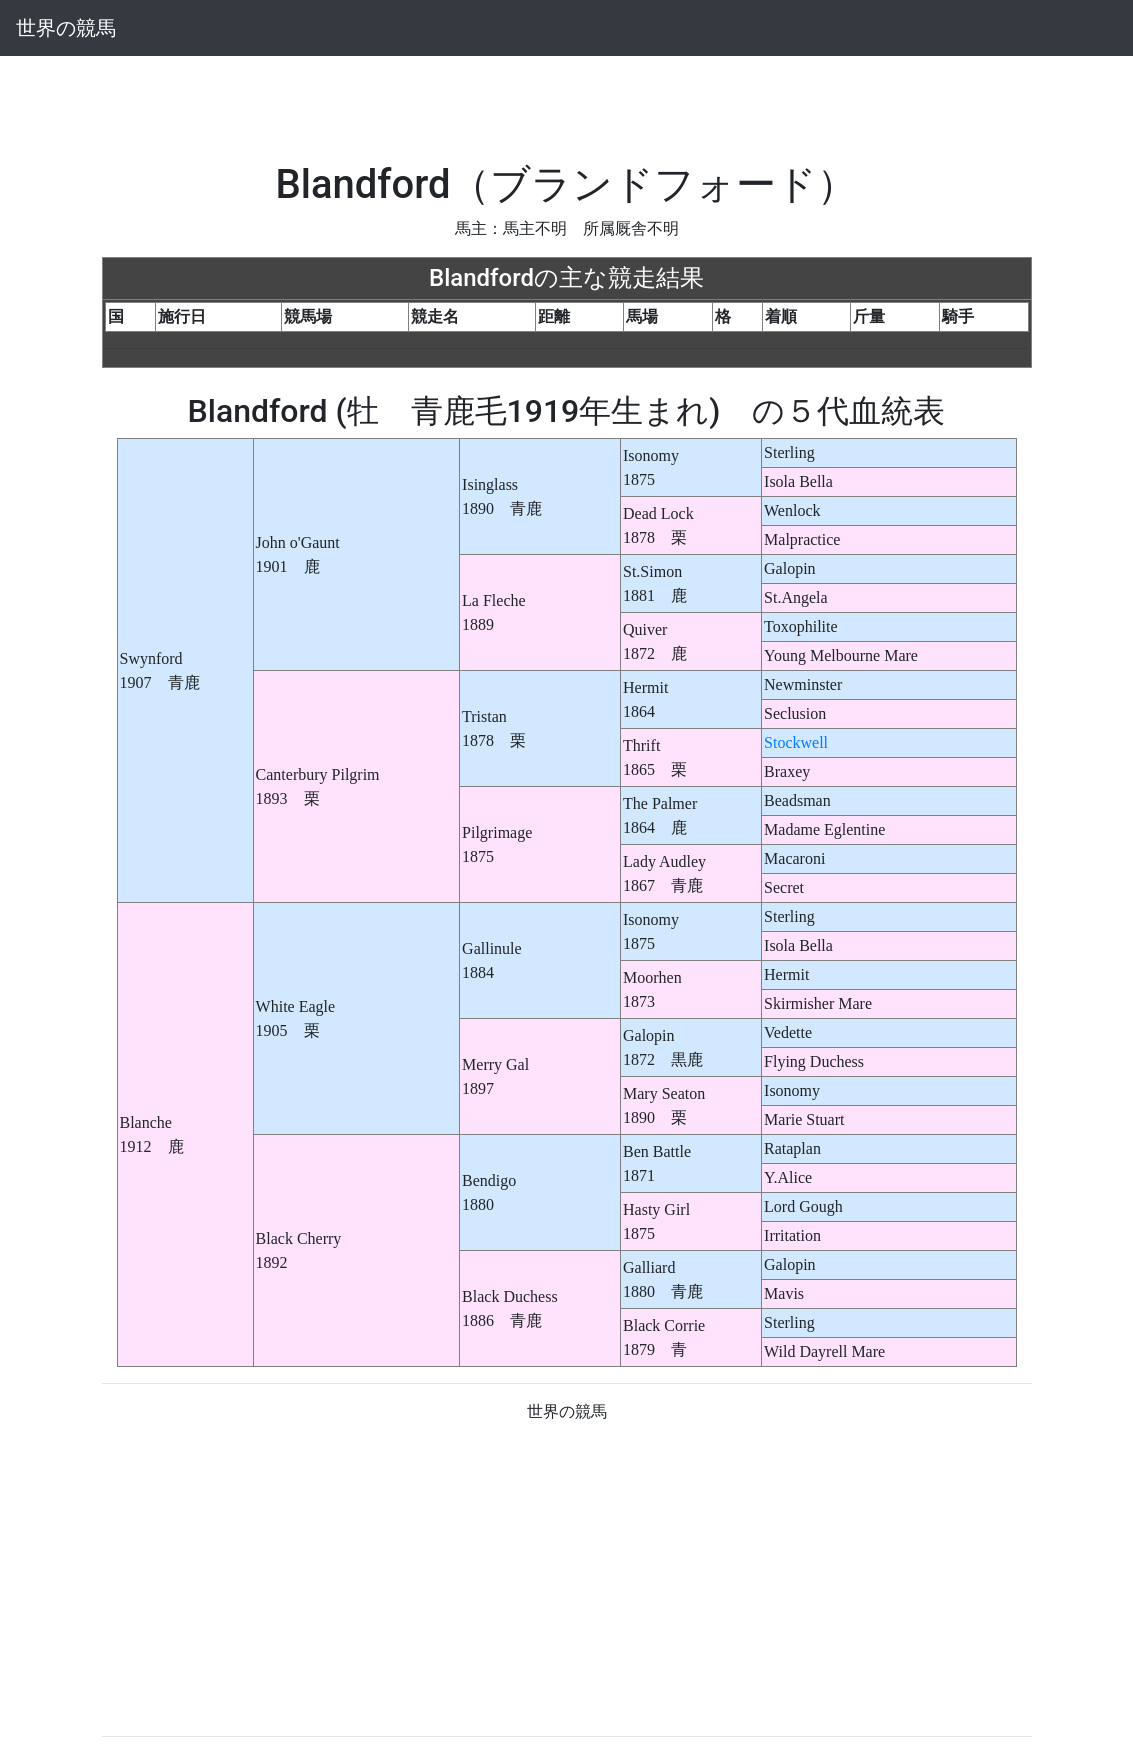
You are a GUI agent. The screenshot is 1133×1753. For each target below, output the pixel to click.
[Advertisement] (567, 101)
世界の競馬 (66, 28)
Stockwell (796, 742)
